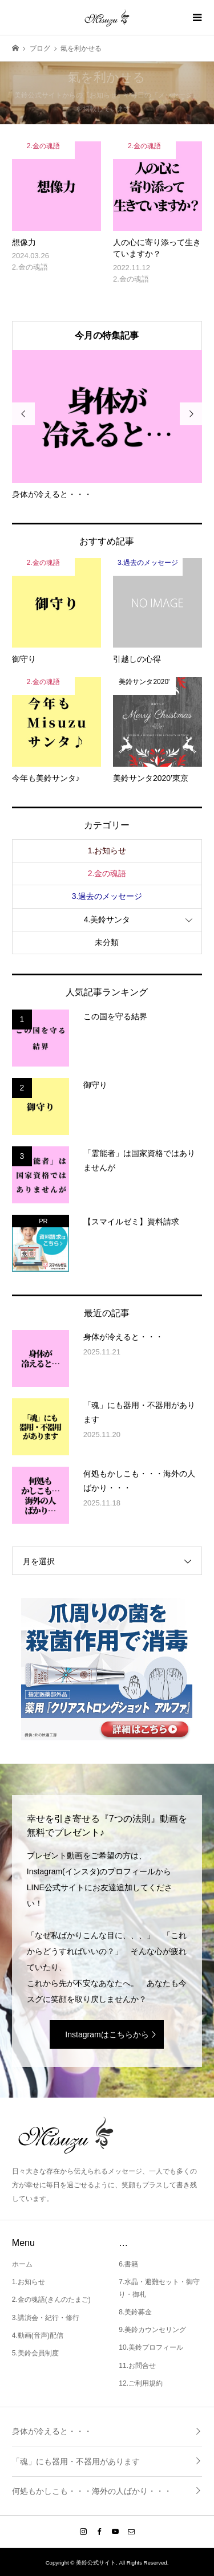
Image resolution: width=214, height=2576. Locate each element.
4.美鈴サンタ (107, 919)
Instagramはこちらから (106, 2034)
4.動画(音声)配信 (37, 2335)
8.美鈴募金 (135, 2312)
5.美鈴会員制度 (35, 2353)
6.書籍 (128, 2264)
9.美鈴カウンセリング (152, 2330)
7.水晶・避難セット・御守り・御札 (159, 2288)
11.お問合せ (137, 2366)
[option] (107, 425)
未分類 (107, 942)
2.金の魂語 (107, 873)
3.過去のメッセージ (107, 896)
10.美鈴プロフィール (151, 2347)
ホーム (22, 2264)
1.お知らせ (107, 850)
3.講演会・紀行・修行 (45, 2318)
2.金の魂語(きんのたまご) (51, 2300)
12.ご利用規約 (141, 2383)
